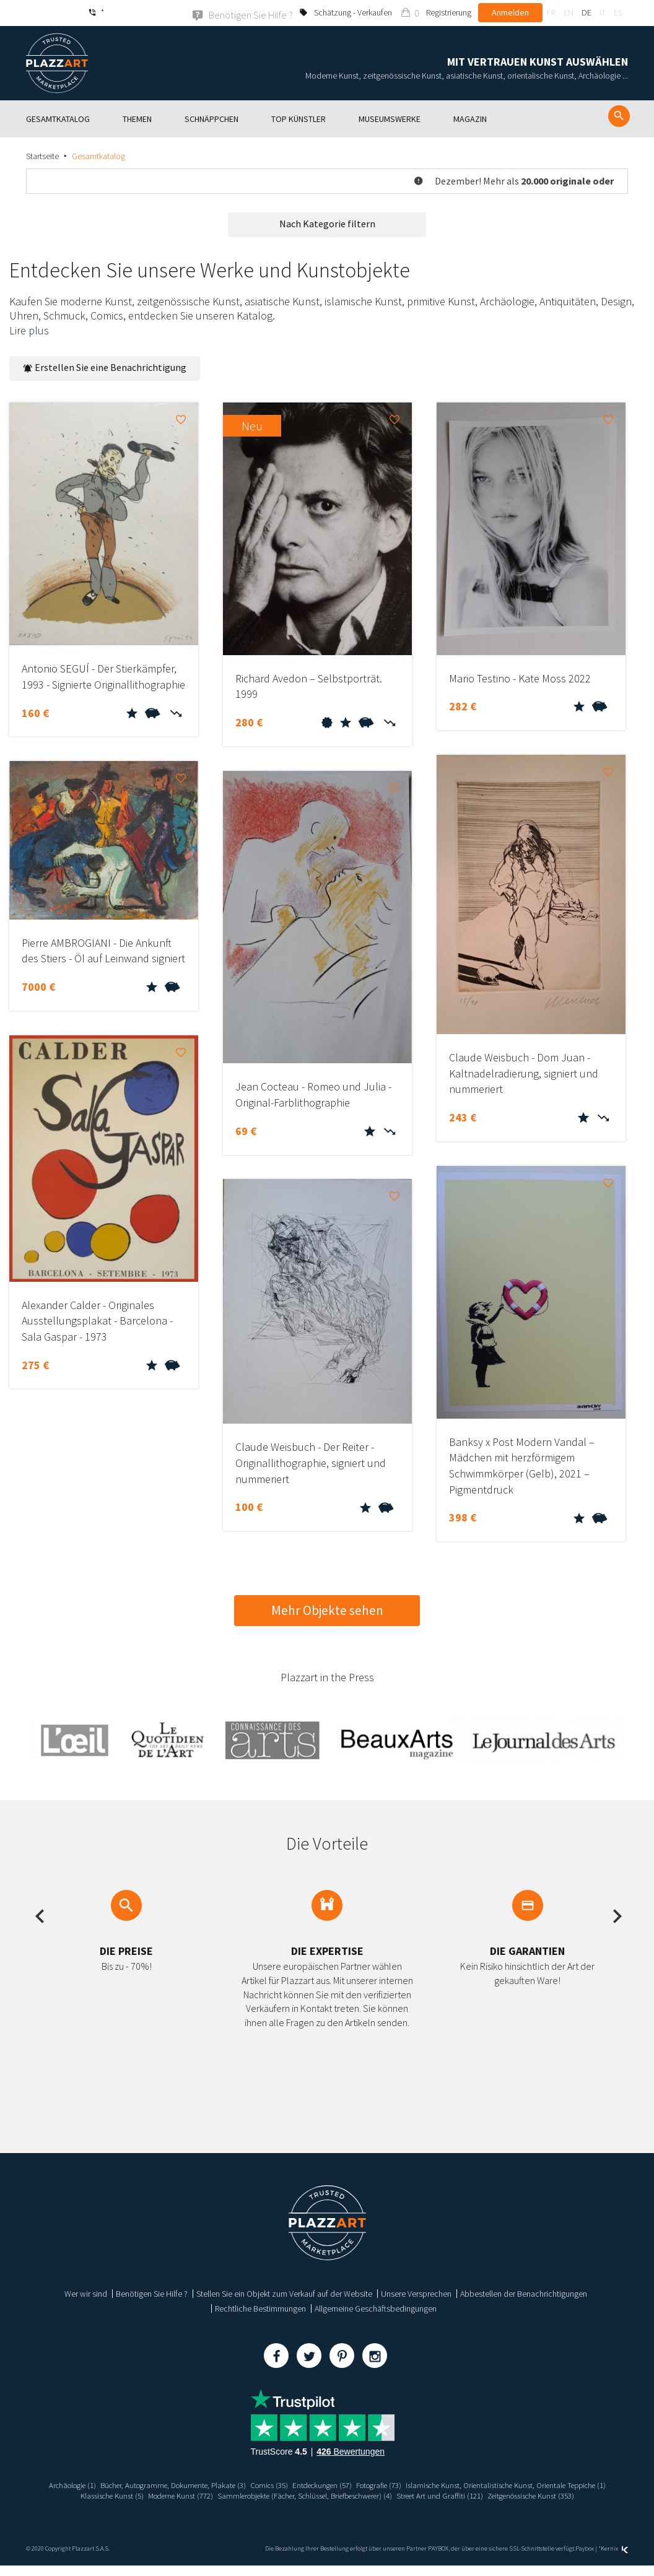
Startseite (42, 155)
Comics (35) (375, 2484)
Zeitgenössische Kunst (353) (375, 2506)
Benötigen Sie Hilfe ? (152, 2293)
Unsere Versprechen (416, 2293)
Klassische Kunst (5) (300, 2495)
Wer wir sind (85, 2293)
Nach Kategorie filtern (327, 223)
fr (551, 12)
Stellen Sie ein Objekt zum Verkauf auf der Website (284, 2293)
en (568, 12)
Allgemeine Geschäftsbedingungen (376, 2307)
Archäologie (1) (158, 2484)
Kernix (614, 2559)
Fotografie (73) (497, 2484)
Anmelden (510, 12)
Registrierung (448, 12)
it (603, 12)
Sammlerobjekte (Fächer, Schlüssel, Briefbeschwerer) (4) (516, 2495)
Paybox (584, 2559)
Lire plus (29, 330)
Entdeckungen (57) (433, 2484)
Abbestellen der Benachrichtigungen (523, 2293)
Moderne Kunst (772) (375, 2495)
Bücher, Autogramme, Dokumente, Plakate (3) (270, 2484)
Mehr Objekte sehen (327, 1609)
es (618, 12)
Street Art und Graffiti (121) (275, 2506)
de (586, 12)
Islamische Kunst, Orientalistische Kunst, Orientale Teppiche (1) (150, 2495)
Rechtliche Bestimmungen (260, 2307)
